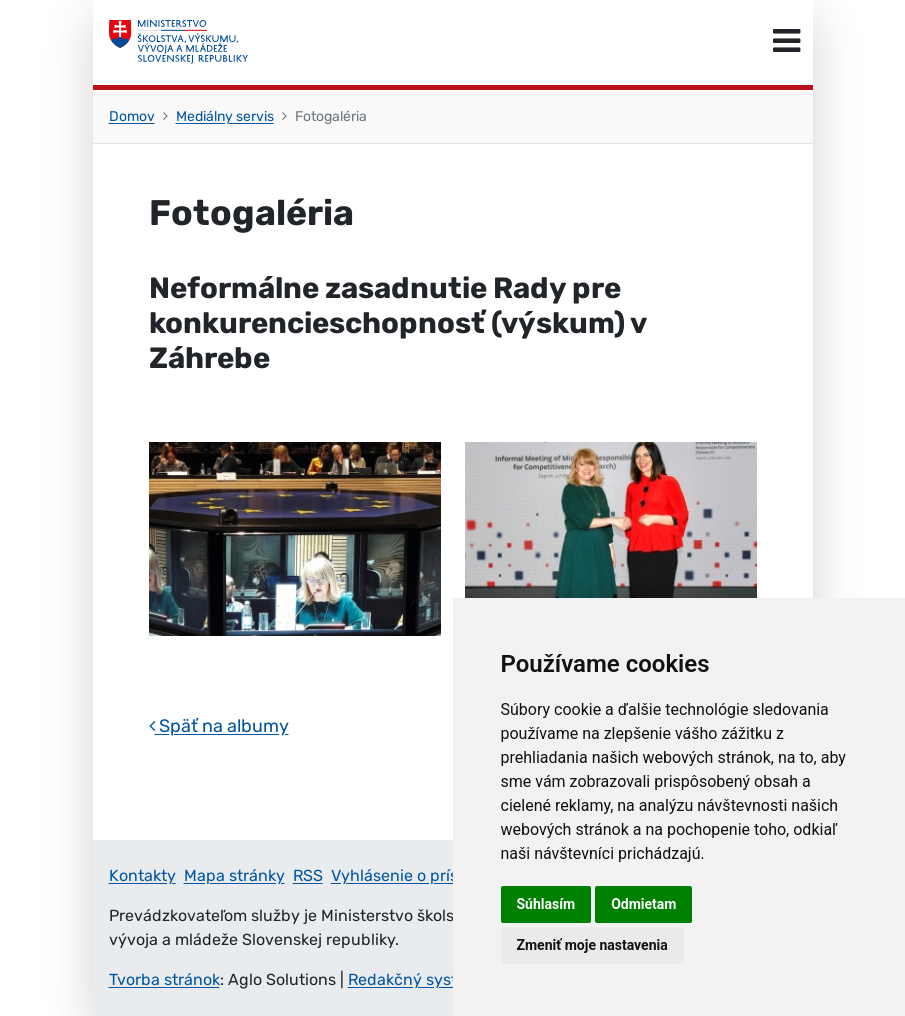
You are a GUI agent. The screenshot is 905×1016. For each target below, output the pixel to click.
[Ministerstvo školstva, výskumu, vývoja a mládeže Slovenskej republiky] (179, 42)
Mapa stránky (234, 875)
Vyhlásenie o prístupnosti (426, 875)
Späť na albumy (219, 726)
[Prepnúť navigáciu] (786, 42)
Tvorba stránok (164, 979)
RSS (308, 875)
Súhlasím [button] (546, 904)
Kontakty (142, 875)
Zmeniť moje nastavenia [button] (592, 945)
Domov (132, 116)
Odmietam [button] (643, 904)
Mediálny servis (225, 116)
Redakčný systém (414, 979)
